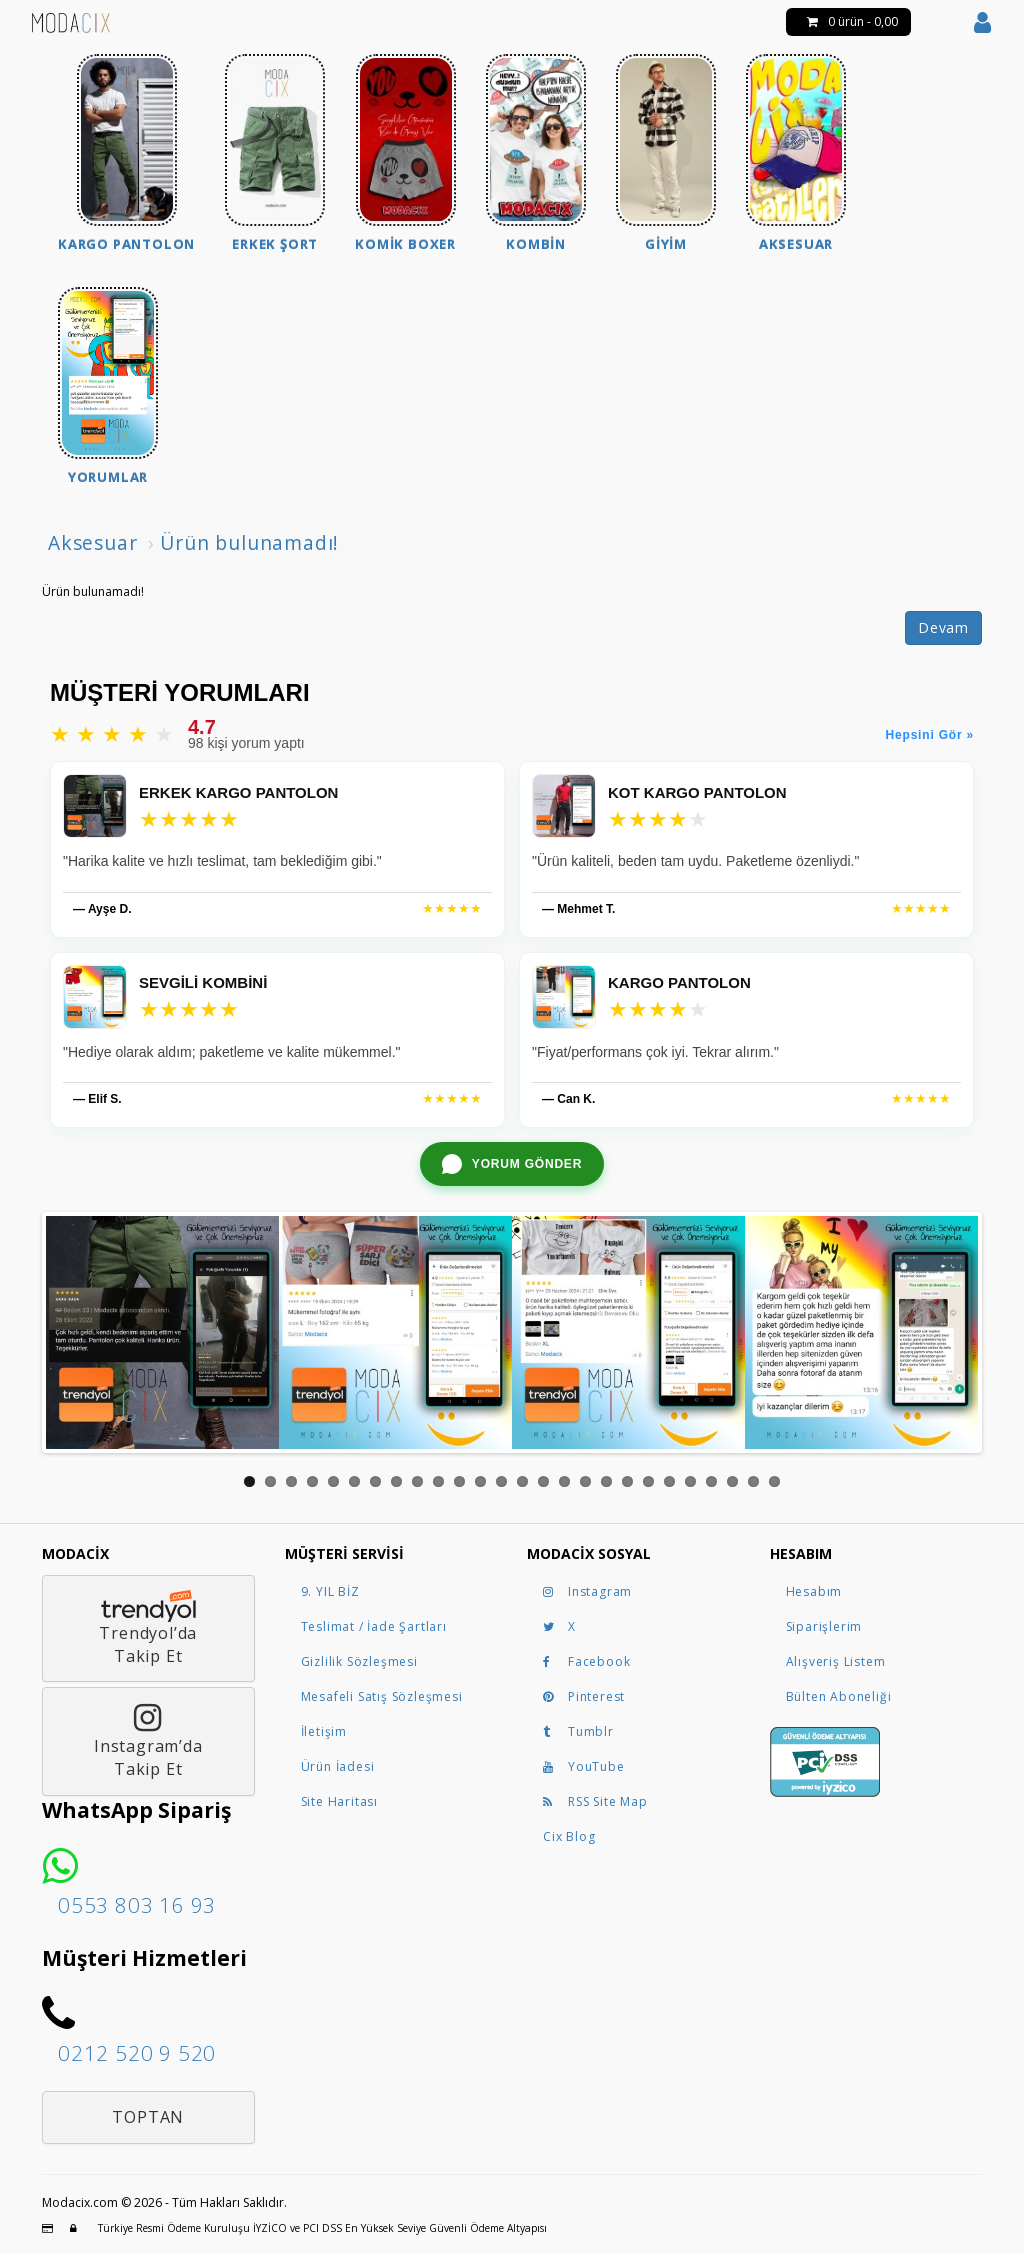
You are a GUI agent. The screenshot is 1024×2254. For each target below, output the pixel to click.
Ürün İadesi (338, 1766)
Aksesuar (92, 542)
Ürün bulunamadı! (249, 542)
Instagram (587, 1591)
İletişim (324, 1731)
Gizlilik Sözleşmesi (359, 1661)
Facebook (586, 1661)
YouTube (584, 1766)
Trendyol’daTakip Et (148, 1628)
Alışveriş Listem (836, 1661)
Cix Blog (569, 1836)
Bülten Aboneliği (839, 1696)
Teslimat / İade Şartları (374, 1626)
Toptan (148, 2117)
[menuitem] (126, 155)
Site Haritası (339, 1801)
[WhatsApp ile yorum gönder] (512, 1164)
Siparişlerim (824, 1626)
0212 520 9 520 (137, 2053)
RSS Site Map (595, 1801)
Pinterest (584, 1696)
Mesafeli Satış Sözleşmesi (382, 1696)
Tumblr (578, 1731)
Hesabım (814, 1591)
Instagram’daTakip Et (148, 1741)
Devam (943, 627)
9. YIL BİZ (330, 1591)
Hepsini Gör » (930, 735)
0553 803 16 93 (137, 1905)
